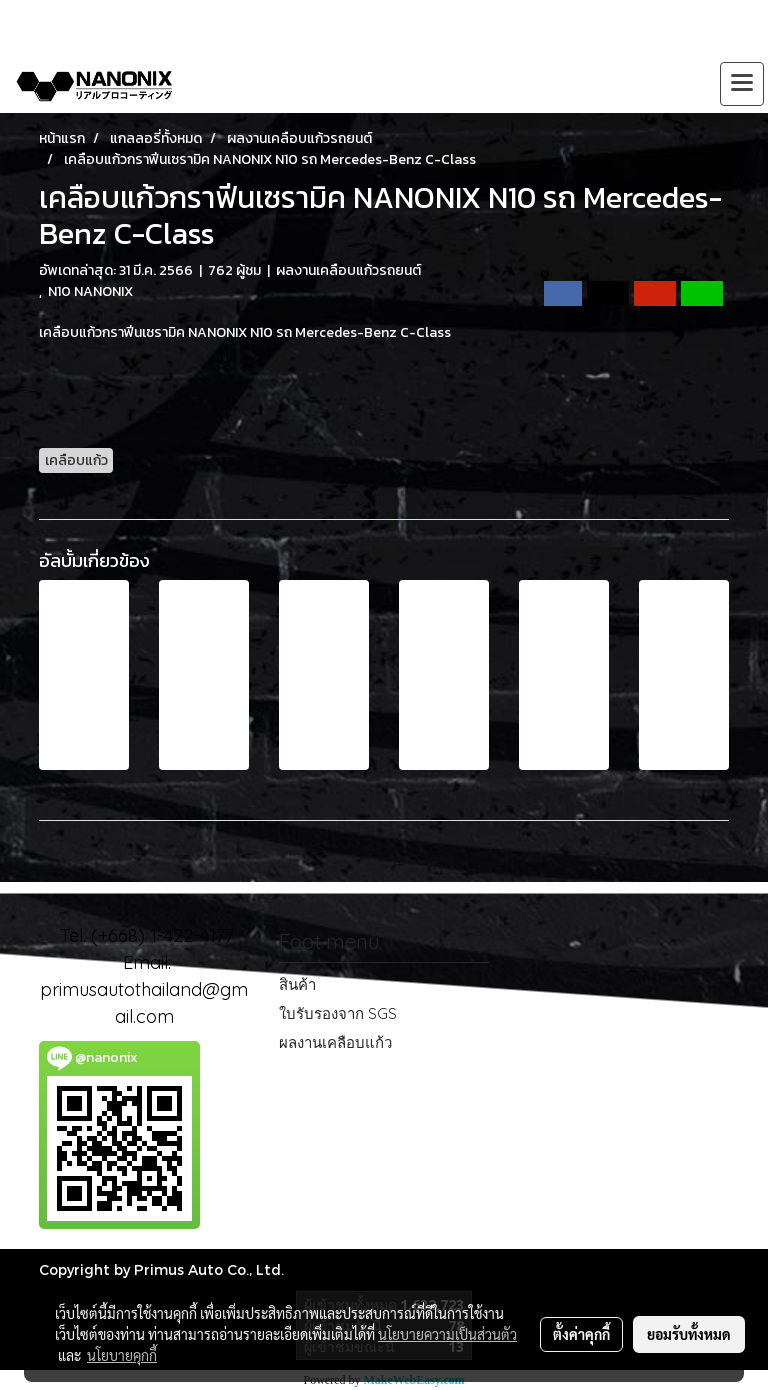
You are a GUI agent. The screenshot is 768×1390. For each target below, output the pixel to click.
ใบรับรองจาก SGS (338, 1013)
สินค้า (297, 984)
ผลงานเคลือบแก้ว (335, 1042)
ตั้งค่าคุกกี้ (581, 1334)
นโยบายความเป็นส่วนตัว (447, 1334)
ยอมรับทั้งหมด (689, 1334)
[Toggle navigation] (742, 84)
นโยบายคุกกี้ (122, 1355)
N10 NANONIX (90, 291)
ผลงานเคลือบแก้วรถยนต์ (348, 270)
